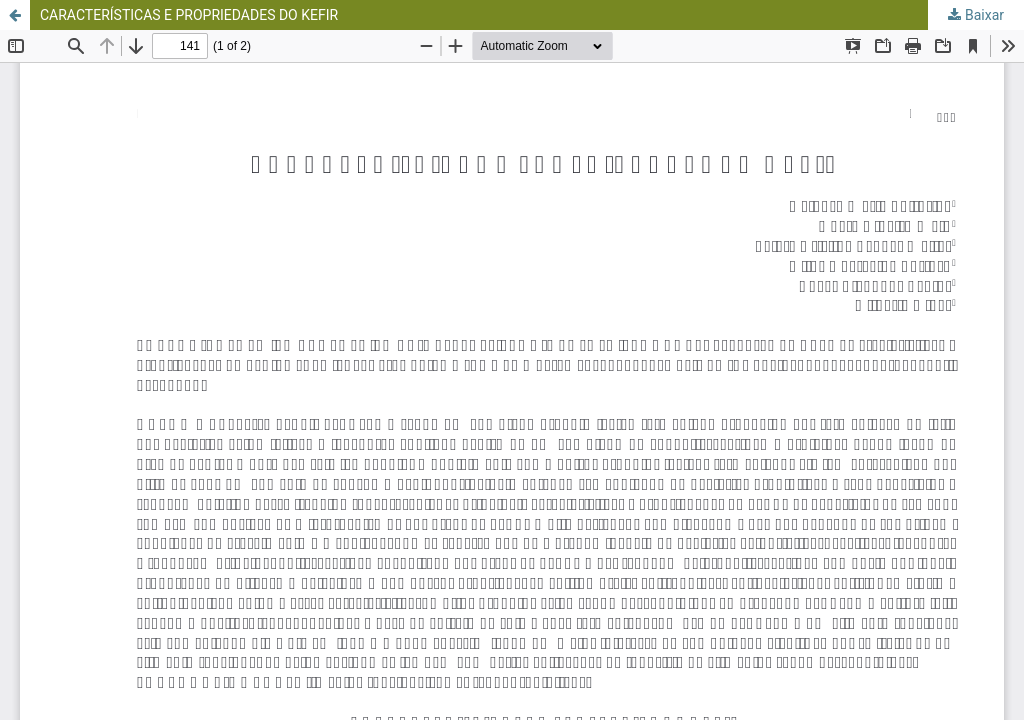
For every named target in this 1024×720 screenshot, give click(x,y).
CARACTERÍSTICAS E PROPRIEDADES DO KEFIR (189, 15)
